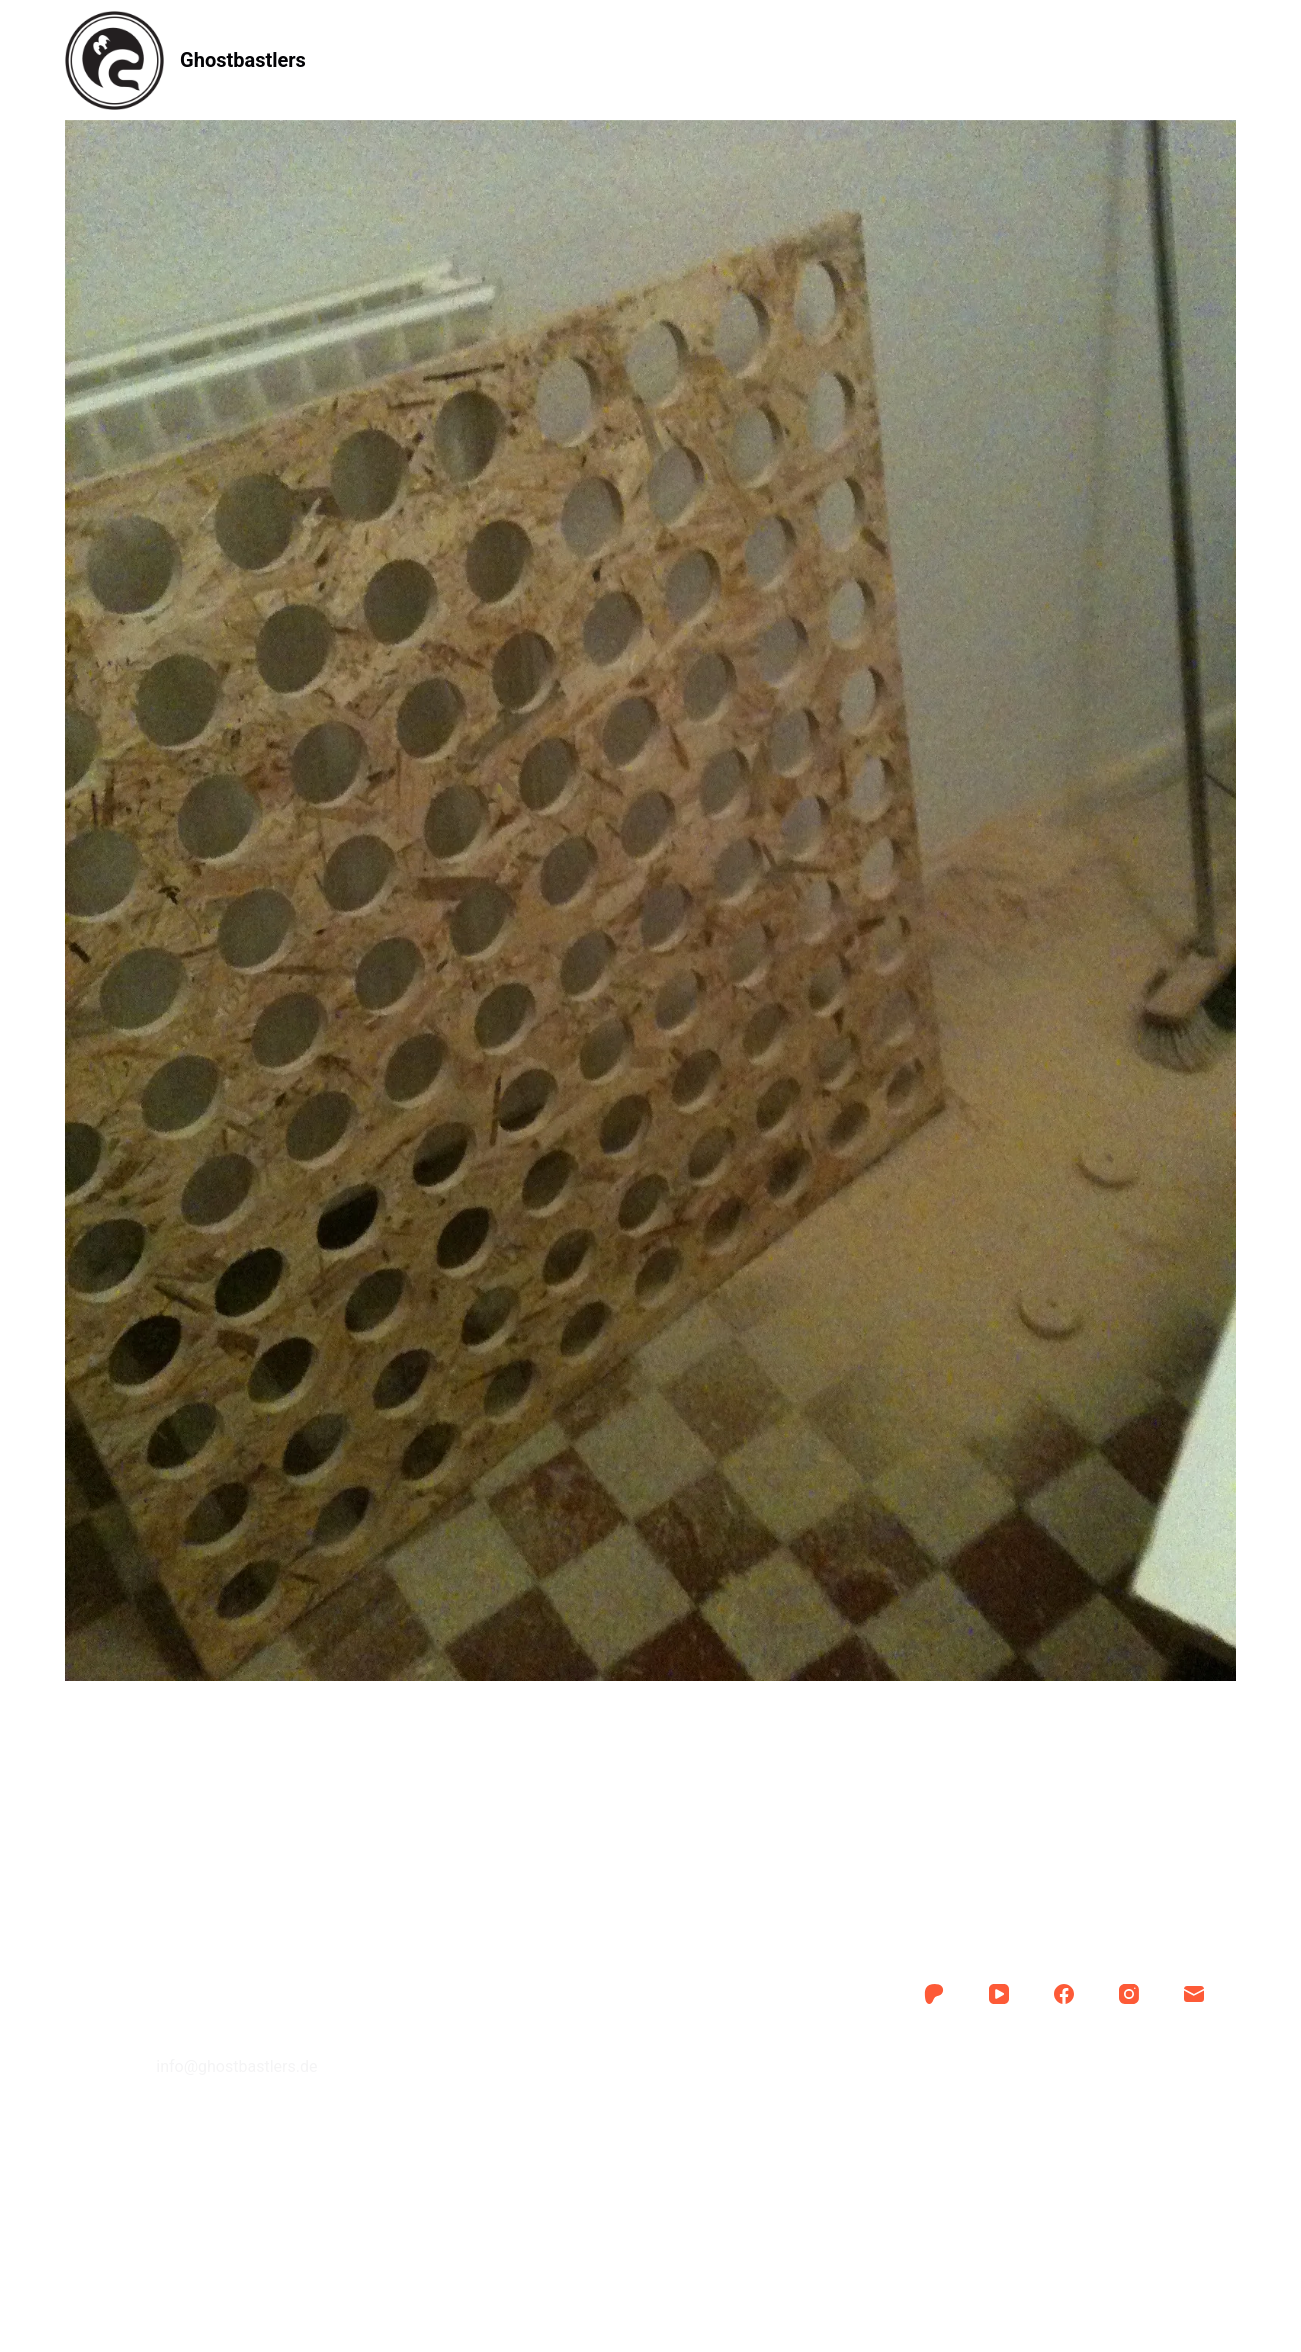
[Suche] (1228, 60)
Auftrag (592, 59)
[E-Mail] (1194, 1994)
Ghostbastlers (243, 60)
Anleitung (466, 59)
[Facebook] (1064, 1994)
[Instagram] (1129, 1994)
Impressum (650, 2055)
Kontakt (841, 59)
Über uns (716, 59)
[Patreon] (934, 1994)
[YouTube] (999, 1994)
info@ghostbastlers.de (236, 2066)
